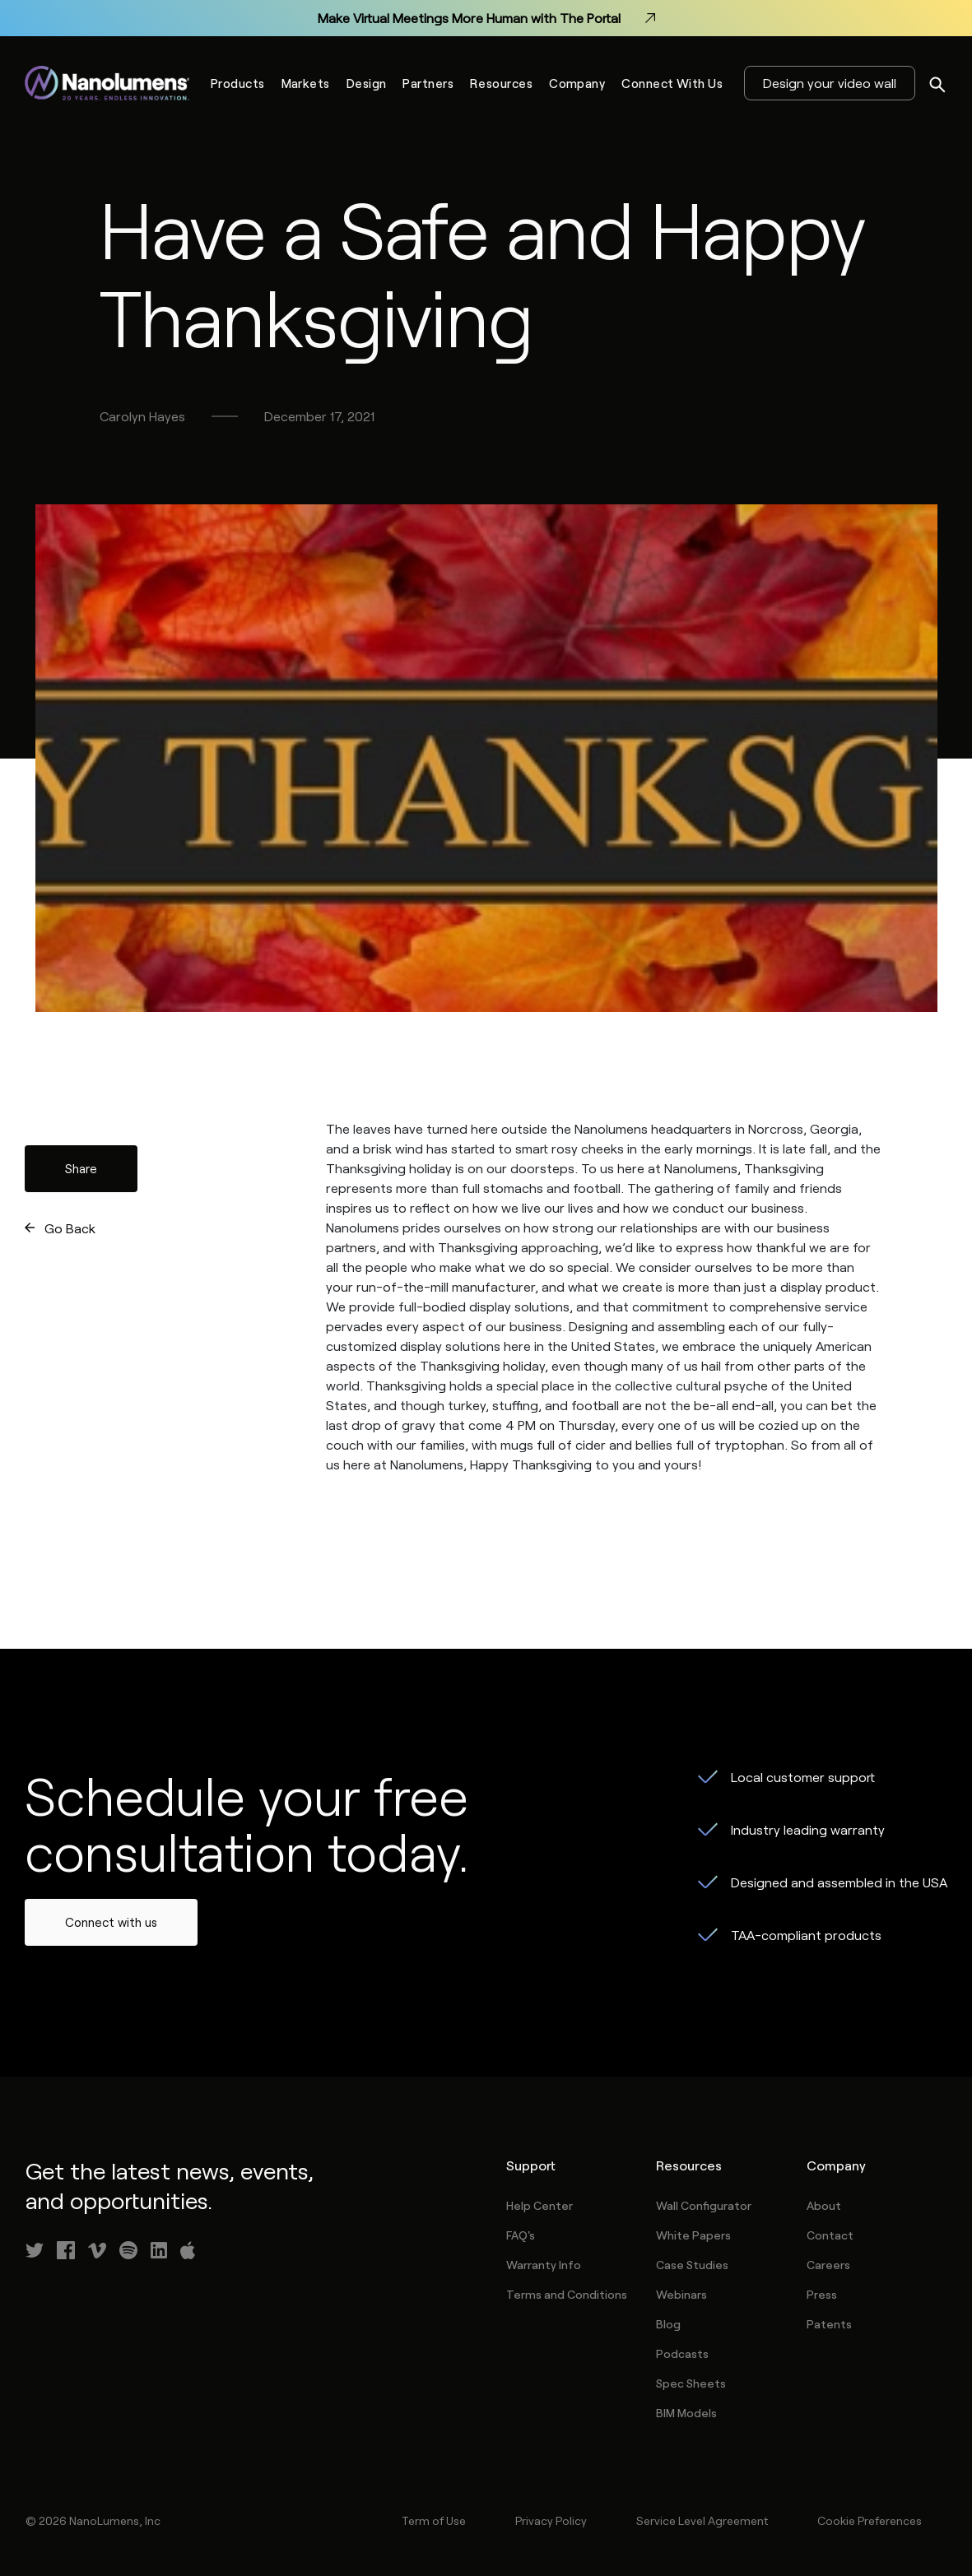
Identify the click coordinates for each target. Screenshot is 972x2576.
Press (822, 2294)
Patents (829, 2324)
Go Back (69, 1228)
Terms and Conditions (566, 2294)
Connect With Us (672, 83)
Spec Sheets (691, 2383)
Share (81, 1168)
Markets (305, 83)
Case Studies (692, 2265)
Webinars (681, 2294)
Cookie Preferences (869, 2520)
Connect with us (111, 1922)
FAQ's (520, 2235)
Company (577, 83)
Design (366, 83)
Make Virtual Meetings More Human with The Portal (486, 18)
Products (238, 83)
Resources (501, 83)
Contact (830, 2235)
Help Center (539, 2205)
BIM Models (686, 2413)
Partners (427, 83)
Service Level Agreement (702, 2520)
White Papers (693, 2235)
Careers (828, 2265)
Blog (668, 2324)
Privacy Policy (551, 2520)
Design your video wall (829, 83)
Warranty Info (543, 2265)
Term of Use (434, 2520)
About (824, 2205)
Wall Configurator (703, 2205)
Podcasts (682, 2353)
